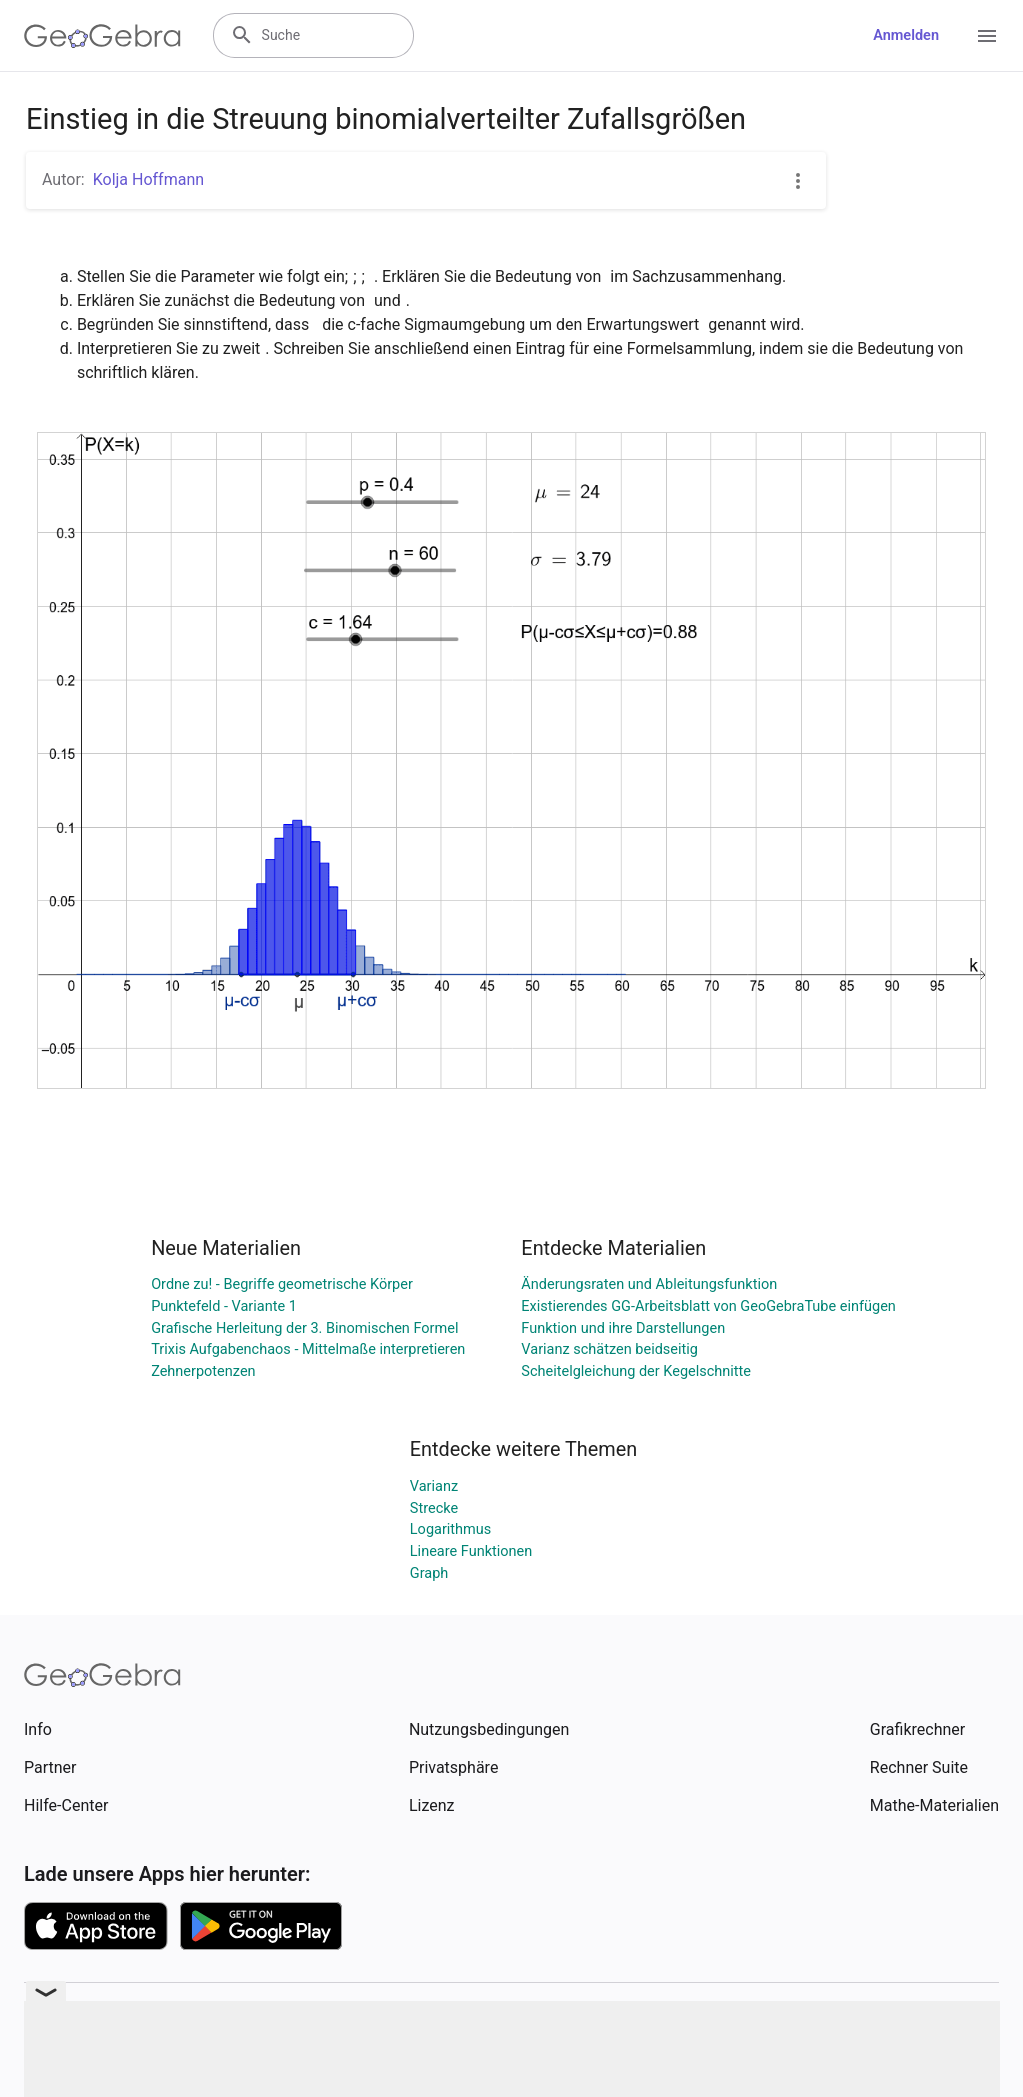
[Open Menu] (987, 36)
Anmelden (906, 35)
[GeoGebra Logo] (102, 36)
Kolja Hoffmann (148, 179)
